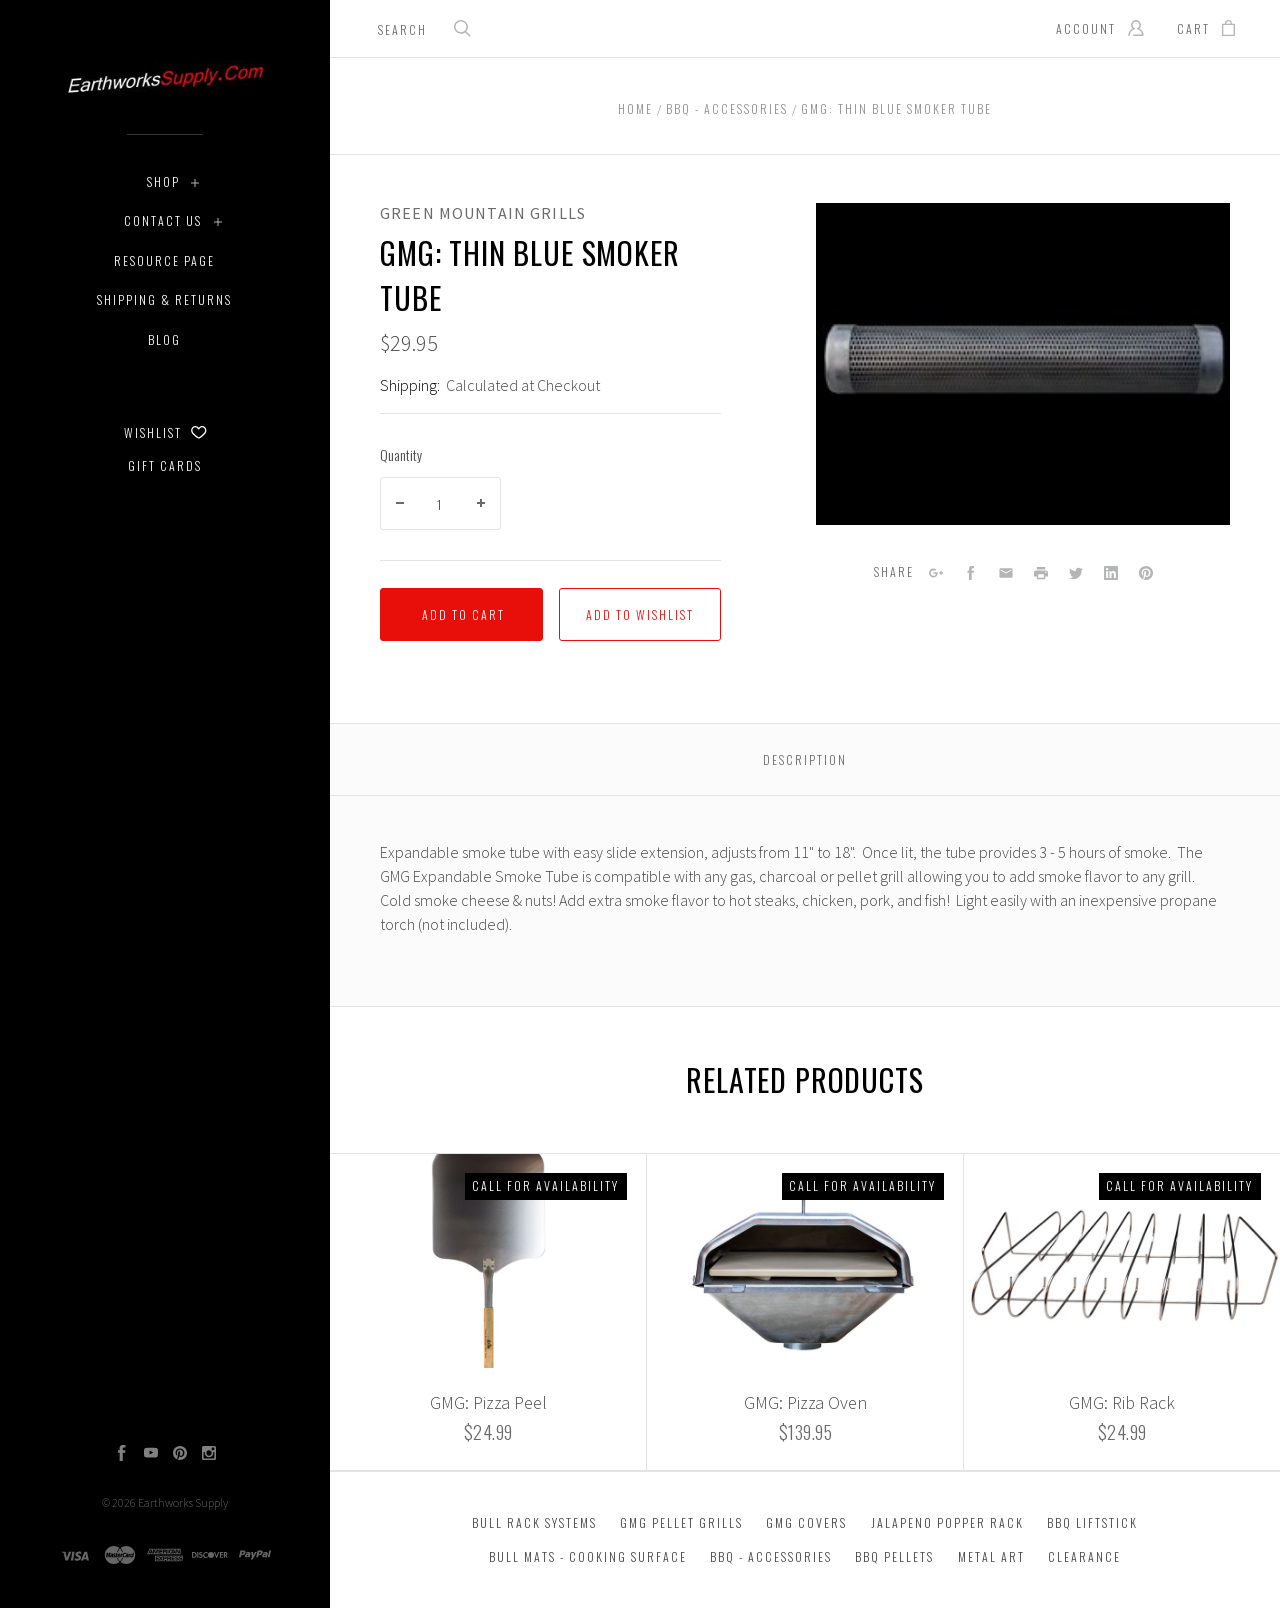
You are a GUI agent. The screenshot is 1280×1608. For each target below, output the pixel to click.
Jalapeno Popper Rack (947, 1522)
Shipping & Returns (164, 299)
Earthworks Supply (183, 1502)
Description (805, 759)
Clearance (1084, 1556)
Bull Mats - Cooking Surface (588, 1556)
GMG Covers (806, 1522)
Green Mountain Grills (483, 213)
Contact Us (163, 220)
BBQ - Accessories (771, 1556)
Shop (163, 181)
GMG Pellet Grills (681, 1522)
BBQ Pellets (894, 1556)
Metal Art (991, 1556)
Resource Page (164, 260)
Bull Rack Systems (534, 1522)
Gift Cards (165, 465)
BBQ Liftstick (1092, 1522)
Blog (164, 339)
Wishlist (165, 432)
